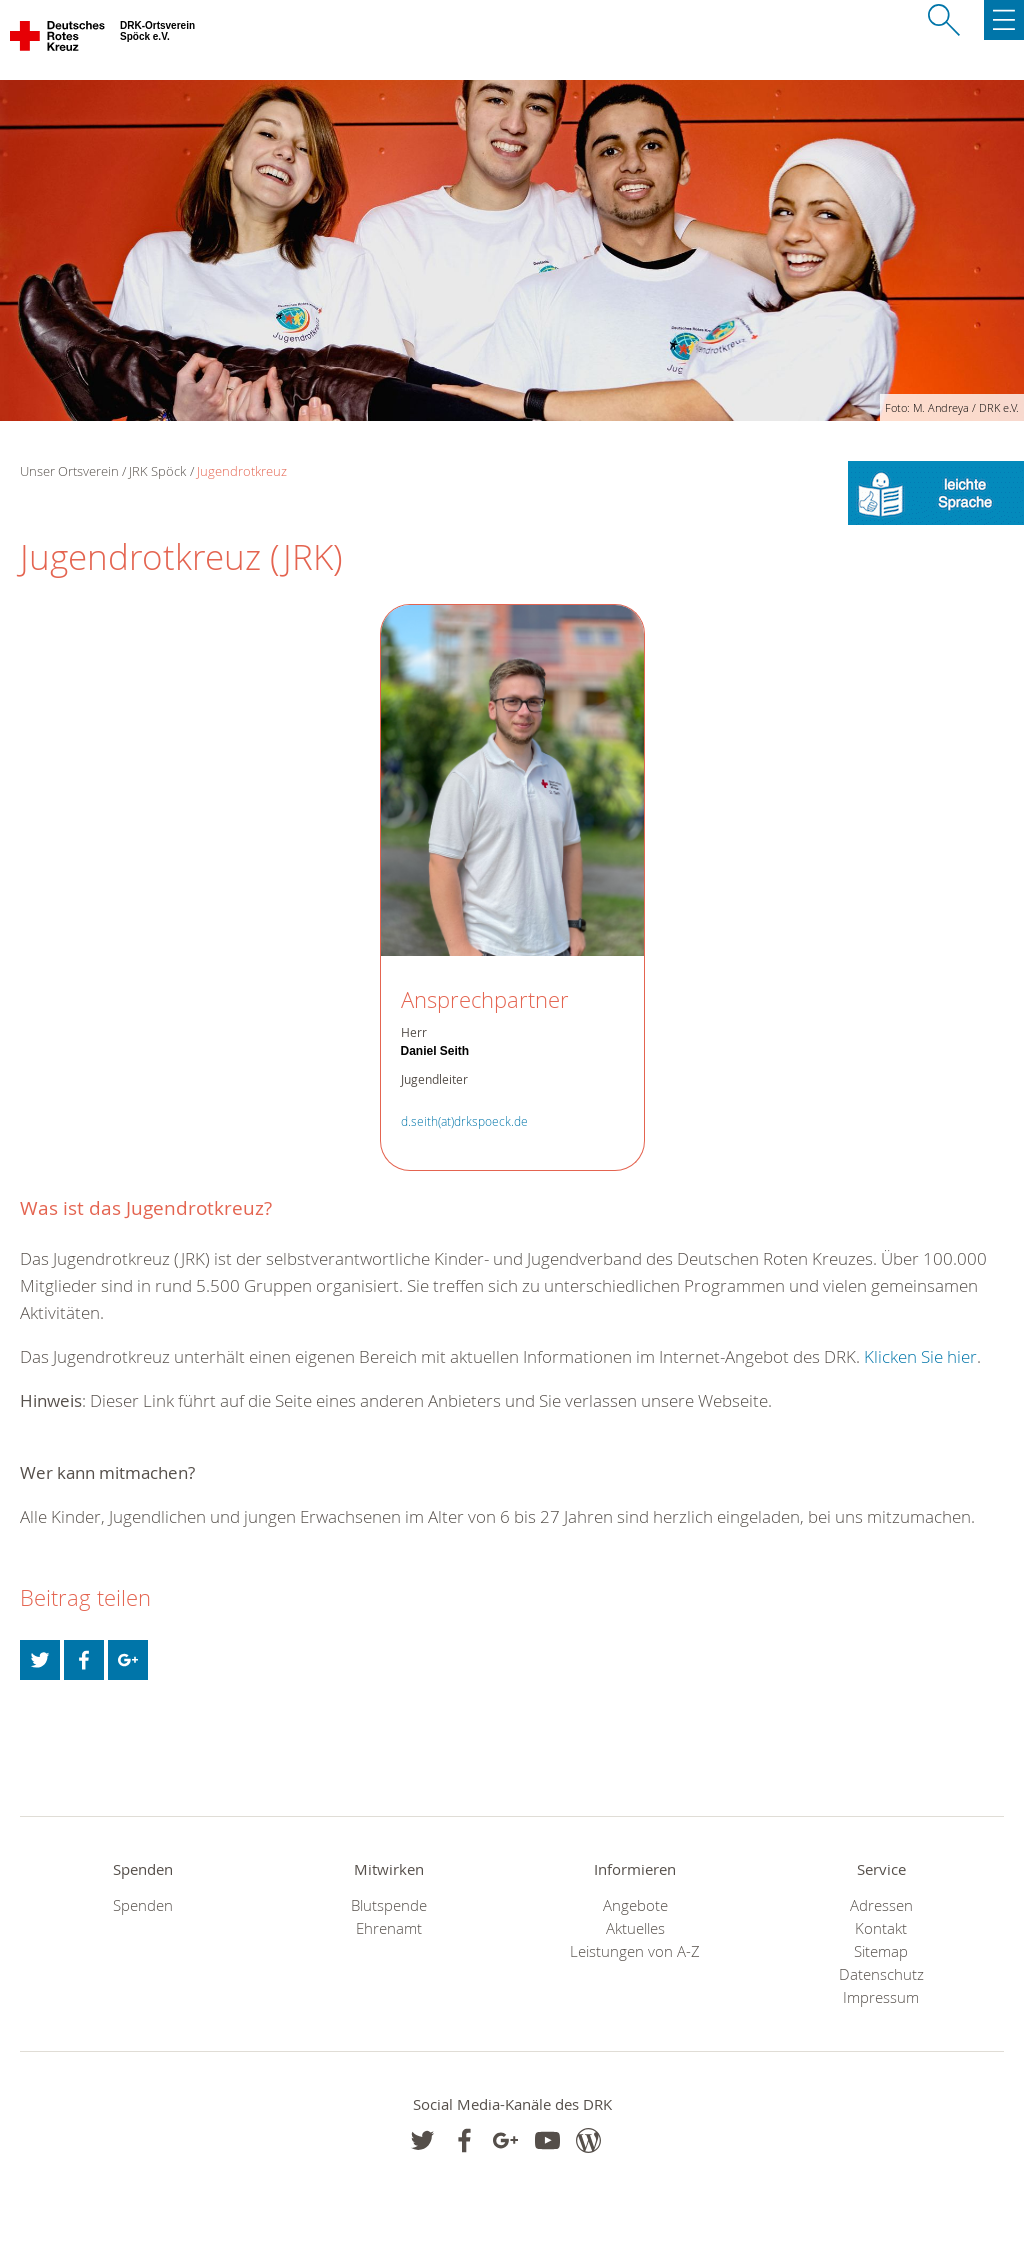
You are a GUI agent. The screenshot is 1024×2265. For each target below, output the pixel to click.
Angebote (635, 1905)
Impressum (881, 1997)
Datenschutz (881, 1974)
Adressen (881, 1905)
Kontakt (881, 1928)
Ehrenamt (389, 1928)
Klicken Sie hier (920, 1356)
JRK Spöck (157, 471)
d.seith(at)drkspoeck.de (464, 1121)
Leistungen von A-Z (635, 1951)
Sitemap (881, 1951)
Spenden (143, 1905)
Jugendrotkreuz (242, 471)
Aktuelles (635, 1928)
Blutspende (389, 1905)
